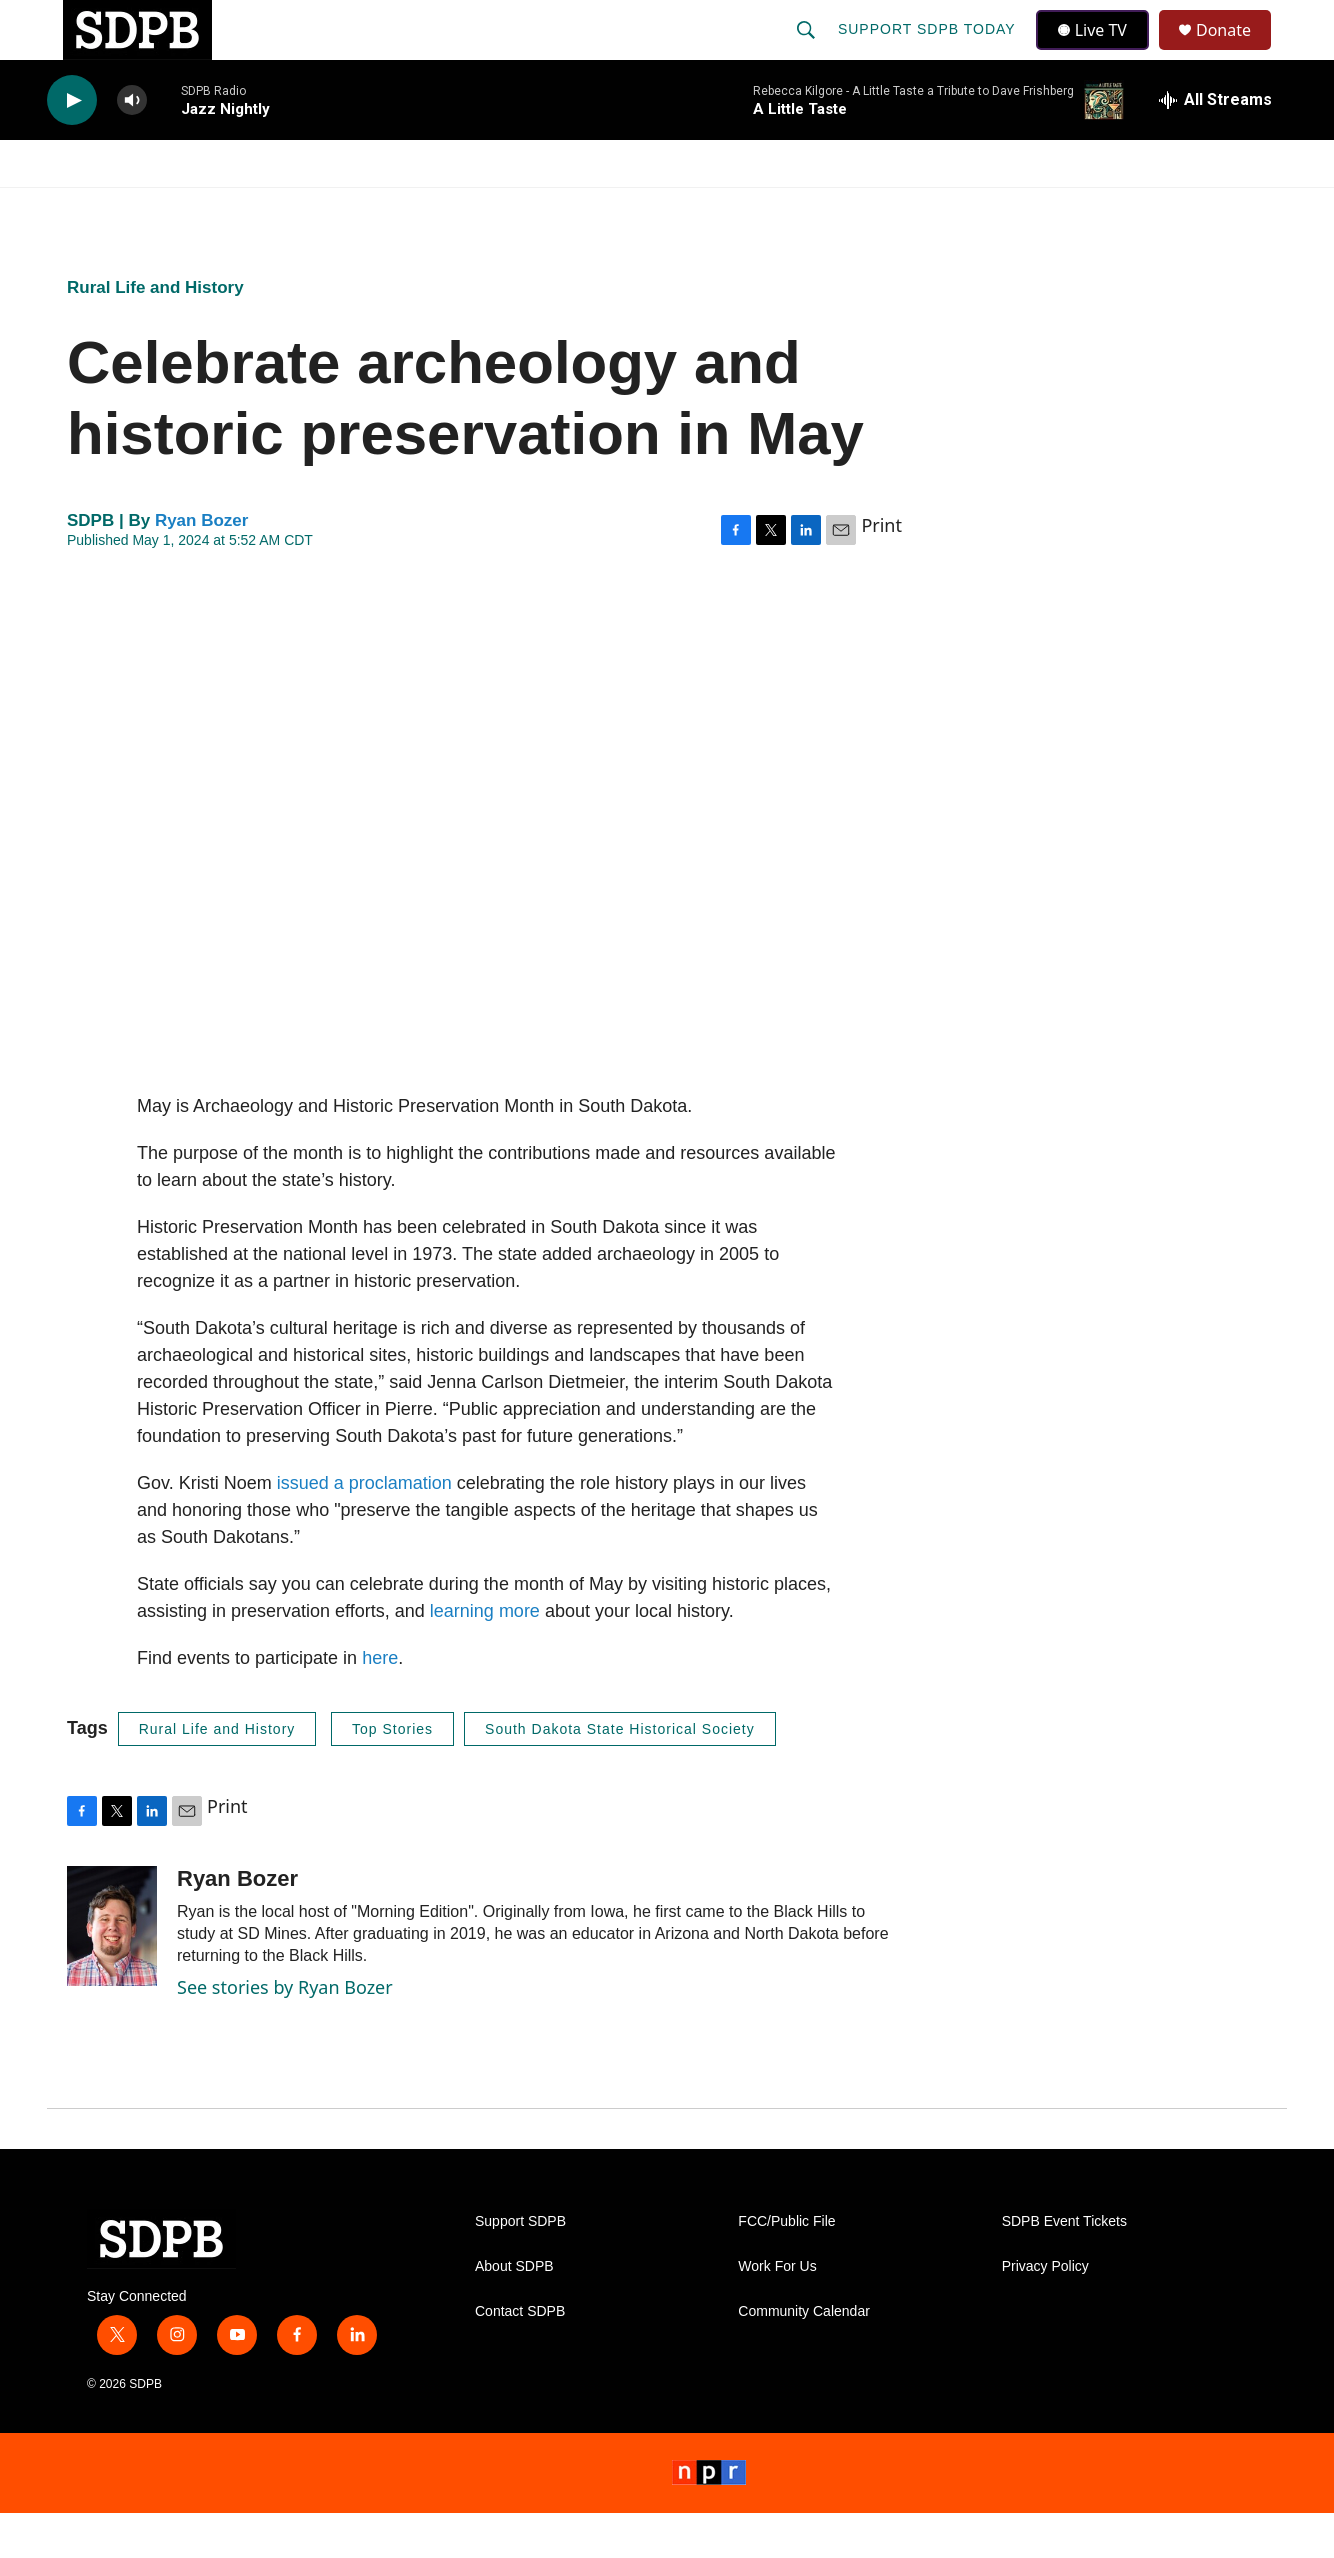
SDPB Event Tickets (1064, 2266)
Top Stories (392, 1774)
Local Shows (698, 208)
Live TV (1098, 52)
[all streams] (1215, 145)
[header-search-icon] (808, 52)
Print (881, 570)
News (228, 208)
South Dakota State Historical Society (620, 1774)
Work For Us (777, 2311)
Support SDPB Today (929, 52)
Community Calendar (804, 2356)
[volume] (132, 145)
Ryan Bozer (202, 565)
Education (553, 208)
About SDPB (514, 2311)
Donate (1236, 52)
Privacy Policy (1045, 2311)
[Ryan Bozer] (112, 1971)
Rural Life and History (155, 332)
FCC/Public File (786, 2266)
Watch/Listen (104, 208)
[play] (72, 145)
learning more (485, 1656)
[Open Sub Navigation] (177, 208)
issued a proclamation (364, 1528)
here (380, 1703)
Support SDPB (520, 2266)
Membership (850, 208)
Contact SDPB (520, 2356)
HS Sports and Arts (380, 208)
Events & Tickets (1019, 208)
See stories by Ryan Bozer (285, 2032)
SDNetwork (1186, 208)
